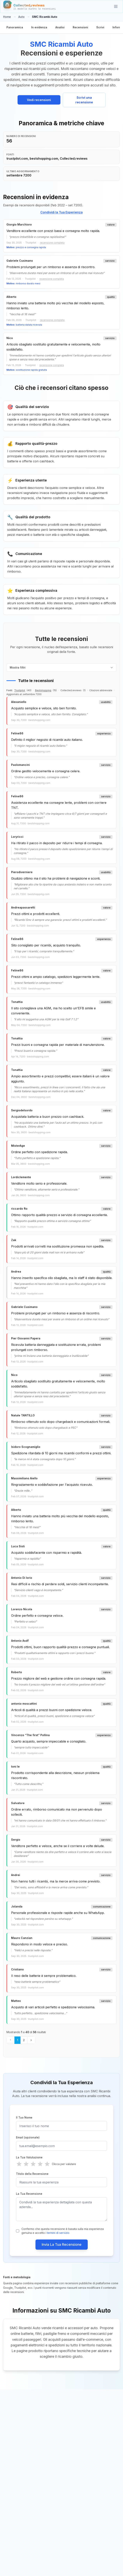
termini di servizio (58, 2232)
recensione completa (52, 242)
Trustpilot (19, 690)
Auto (21, 16)
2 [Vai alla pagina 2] (24, 2040)
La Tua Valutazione (29, 2157)
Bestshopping (43, 690)
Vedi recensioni (39, 100)
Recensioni (80, 27)
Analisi (60, 27)
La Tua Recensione (29, 2193)
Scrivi (100, 27)
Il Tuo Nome (24, 2117)
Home (7, 16)
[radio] (19, 2164)
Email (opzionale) (28, 2137)
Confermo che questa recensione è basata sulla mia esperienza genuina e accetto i (62, 2230)
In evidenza (39, 27)
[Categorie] (116, 6)
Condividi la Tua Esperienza (61, 212)
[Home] (29, 6)
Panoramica (14, 27)
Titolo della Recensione (32, 2173)
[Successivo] (31, 2040)
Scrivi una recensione (84, 100)
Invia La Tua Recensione (61, 2244)
